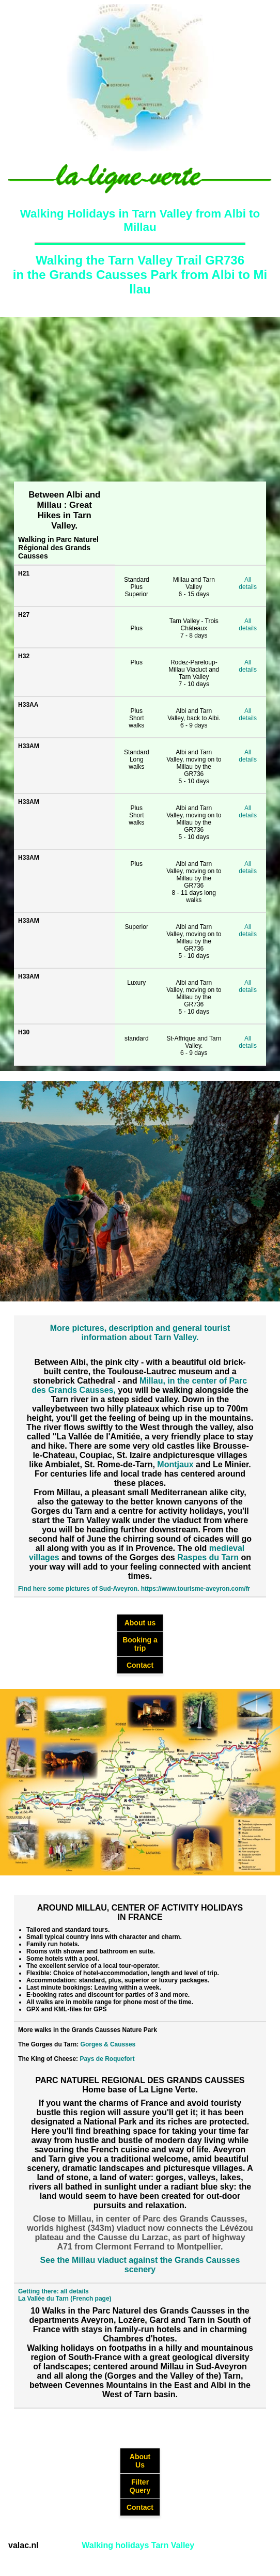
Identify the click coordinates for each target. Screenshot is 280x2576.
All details (248, 583)
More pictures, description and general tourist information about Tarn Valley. (140, 1333)
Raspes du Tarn (208, 1557)
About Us (140, 2461)
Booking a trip (140, 1644)
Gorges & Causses (108, 2044)
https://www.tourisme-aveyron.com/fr (196, 1588)
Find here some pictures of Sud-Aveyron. (78, 1588)
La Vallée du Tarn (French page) (65, 2298)
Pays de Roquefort (107, 2058)
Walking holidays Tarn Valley (138, 2545)
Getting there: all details (53, 2291)
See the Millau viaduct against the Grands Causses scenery (140, 2265)
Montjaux (175, 1464)
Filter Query (140, 2486)
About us (140, 1623)
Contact (140, 1665)
